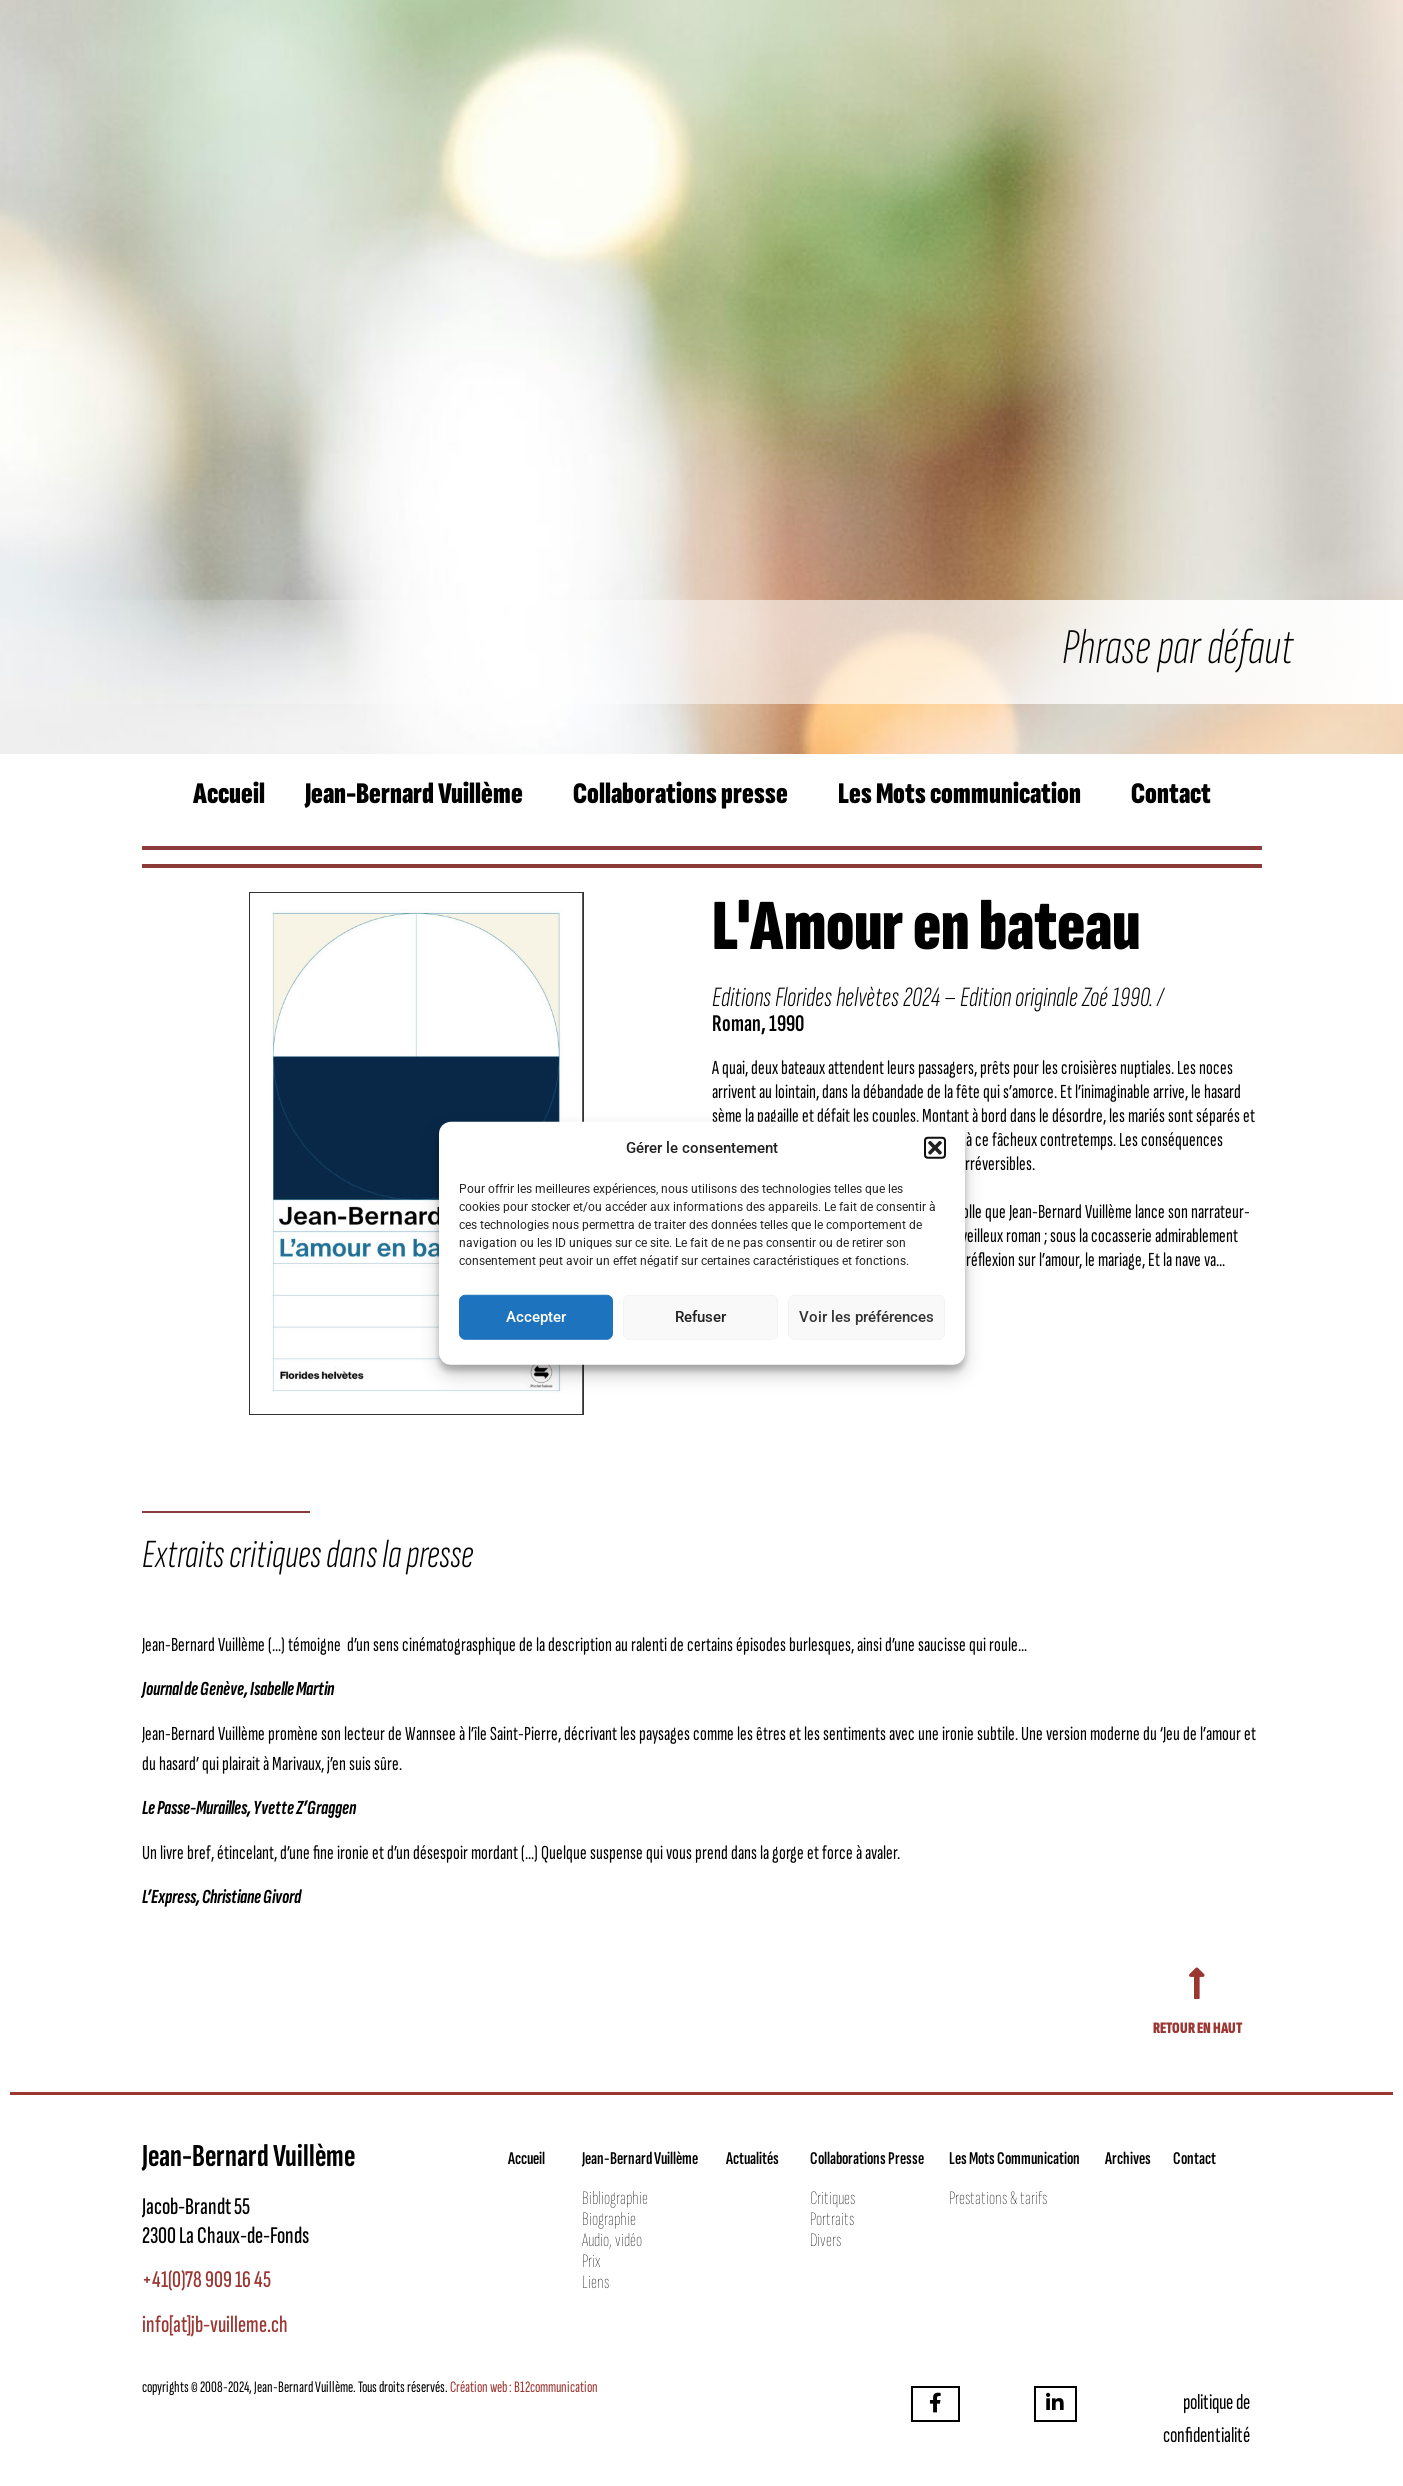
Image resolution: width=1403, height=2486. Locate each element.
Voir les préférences (866, 1317)
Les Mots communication (959, 794)
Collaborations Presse (867, 2158)
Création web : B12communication (524, 2387)
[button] (935, 1148)
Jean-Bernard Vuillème (414, 794)
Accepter (536, 1317)
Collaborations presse (680, 794)
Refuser (700, 1317)
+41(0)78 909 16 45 (206, 2279)
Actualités (752, 2158)
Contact (1171, 794)
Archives (1128, 2158)
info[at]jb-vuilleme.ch (215, 2324)
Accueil (229, 794)
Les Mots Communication (1014, 2158)
